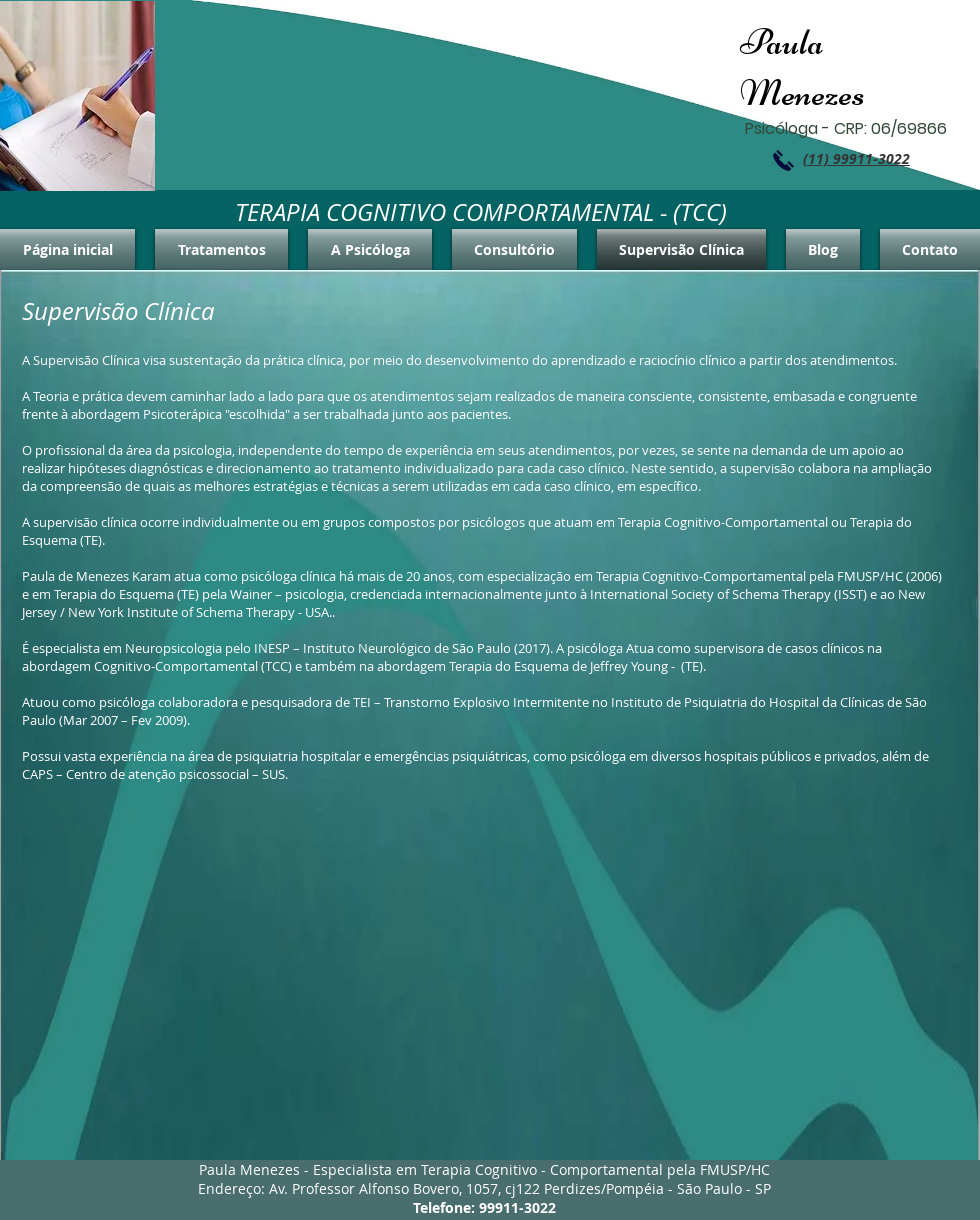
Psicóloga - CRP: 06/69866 (846, 128)
